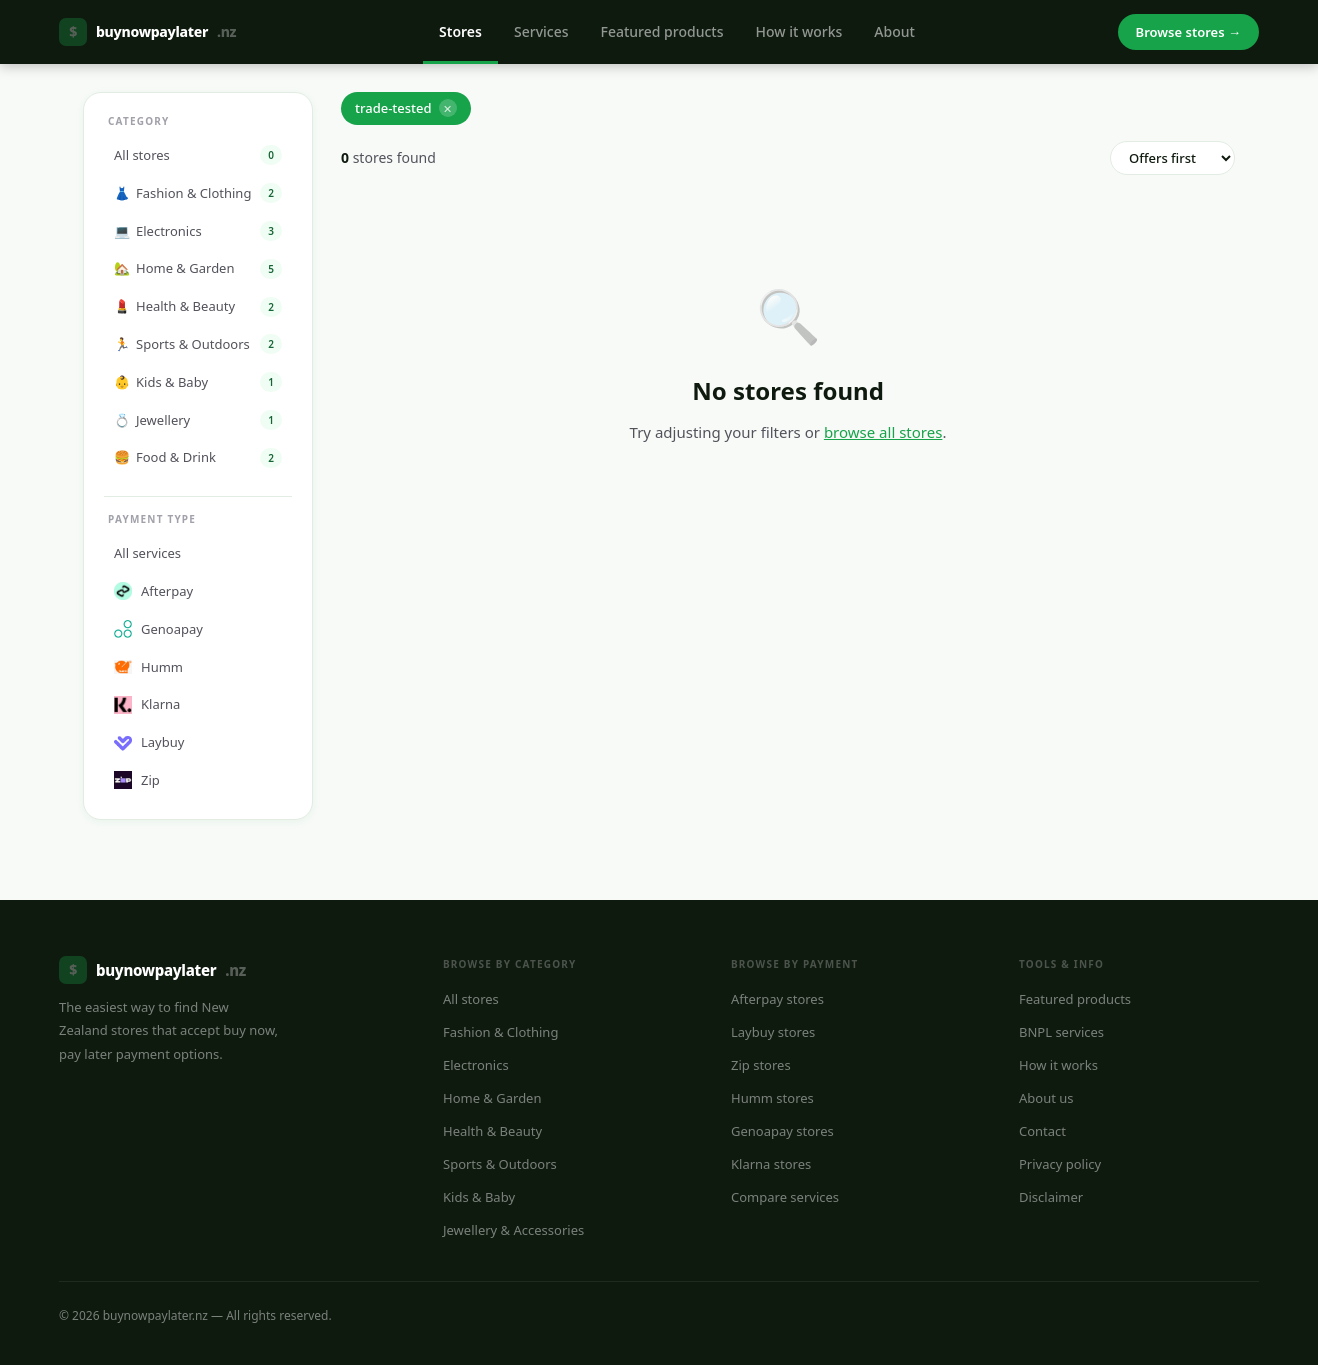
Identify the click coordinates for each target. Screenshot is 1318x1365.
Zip (137, 780)
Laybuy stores (773, 1032)
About (894, 31)
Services (541, 31)
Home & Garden (492, 1098)
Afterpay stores (777, 999)
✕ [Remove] (447, 108)
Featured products (662, 31)
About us (1046, 1098)
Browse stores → (1188, 32)
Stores (460, 31)
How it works (798, 31)
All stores (471, 999)
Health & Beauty (492, 1131)
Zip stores (761, 1065)
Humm (148, 667)
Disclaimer (1051, 1197)
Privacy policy (1060, 1164)
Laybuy (149, 742)
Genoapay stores (782, 1131)
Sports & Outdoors (500, 1164)
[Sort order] (1172, 158)
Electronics (476, 1065)
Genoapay (158, 629)
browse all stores (883, 432)
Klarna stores (771, 1164)
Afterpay (153, 591)
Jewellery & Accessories (513, 1230)
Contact (1042, 1131)
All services (147, 553)
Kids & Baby (479, 1197)
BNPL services (1061, 1032)
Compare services (785, 1197)
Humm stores (772, 1098)
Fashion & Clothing (500, 1032)
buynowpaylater (147, 32)
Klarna (147, 704)
